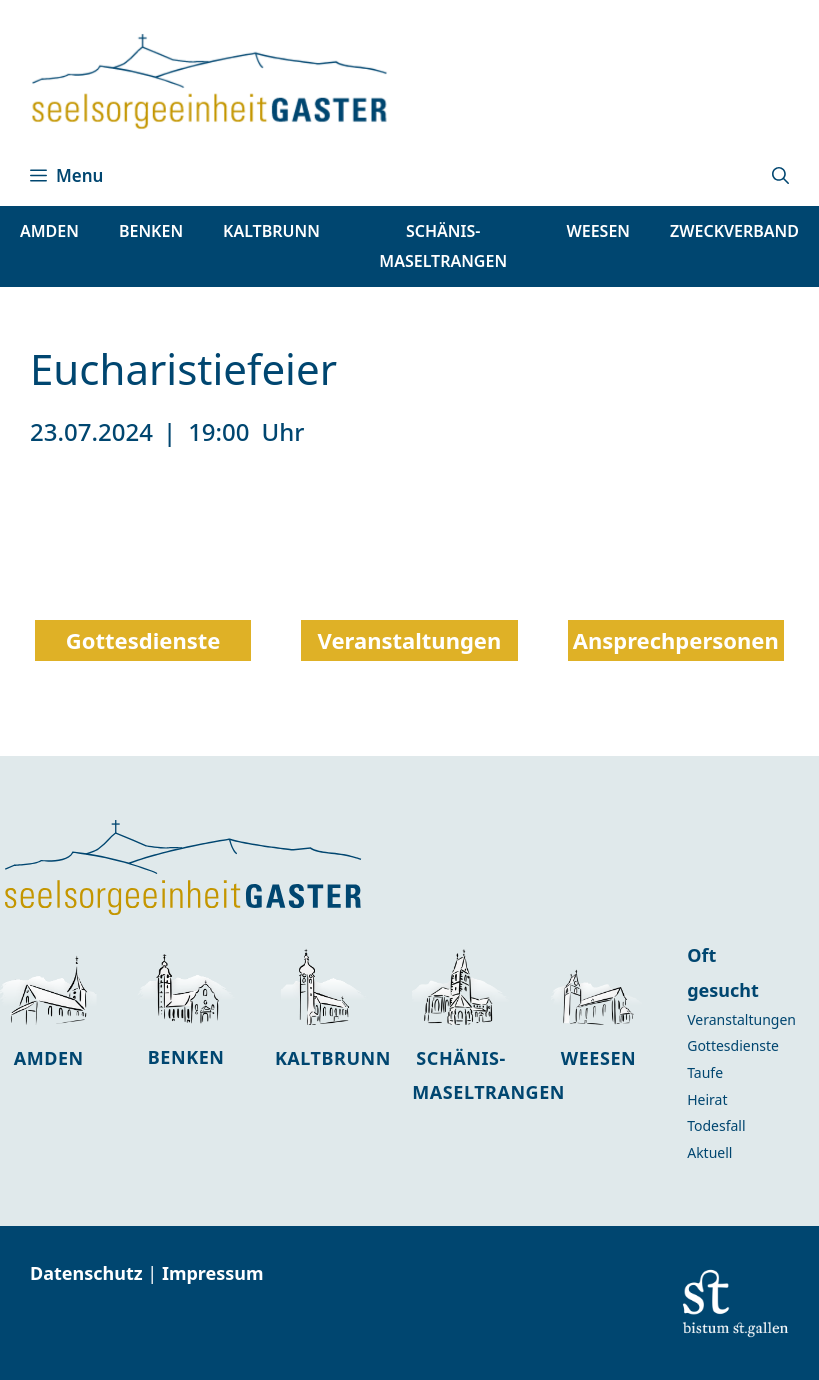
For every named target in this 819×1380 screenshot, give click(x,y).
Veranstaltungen (741, 1019)
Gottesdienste (733, 1045)
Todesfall (716, 1125)
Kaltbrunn (333, 1058)
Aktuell (709, 1152)
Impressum (213, 1273)
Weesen (598, 1058)
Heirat (707, 1099)
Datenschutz (88, 1273)
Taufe (705, 1072)
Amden (49, 1058)
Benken (186, 1057)
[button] (780, 176)
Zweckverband (734, 231)
